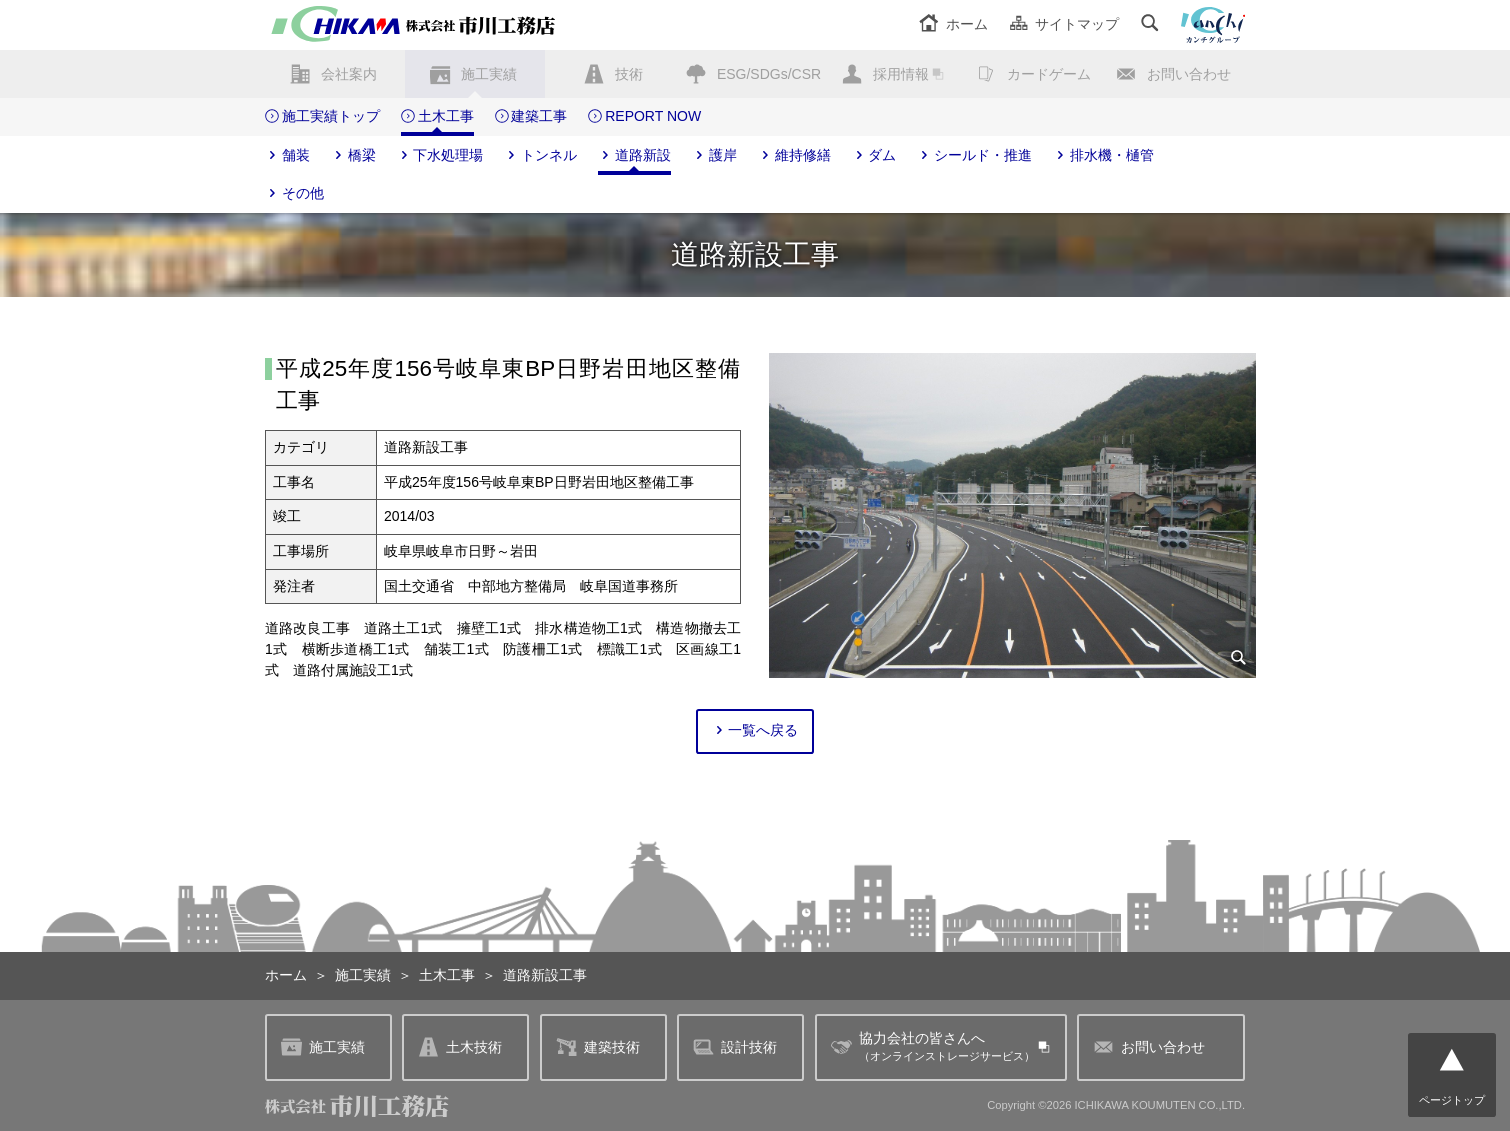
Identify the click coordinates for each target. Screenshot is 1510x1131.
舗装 (287, 156)
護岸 (714, 156)
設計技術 (735, 1047)
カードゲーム (1049, 74)
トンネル (540, 156)
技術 (629, 74)
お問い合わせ (1189, 74)
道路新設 (634, 156)
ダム (874, 156)
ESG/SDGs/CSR (769, 74)
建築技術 (598, 1047)
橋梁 (353, 156)
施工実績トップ (322, 117)
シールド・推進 (974, 156)
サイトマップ (1064, 24)
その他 (294, 194)
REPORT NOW (644, 117)
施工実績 (489, 74)
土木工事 (437, 117)
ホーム (953, 24)
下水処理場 (440, 156)
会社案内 (349, 74)
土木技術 (460, 1047)
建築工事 (531, 117)
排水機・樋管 (1103, 156)
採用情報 (901, 74)
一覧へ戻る (755, 730)
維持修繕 (794, 156)
